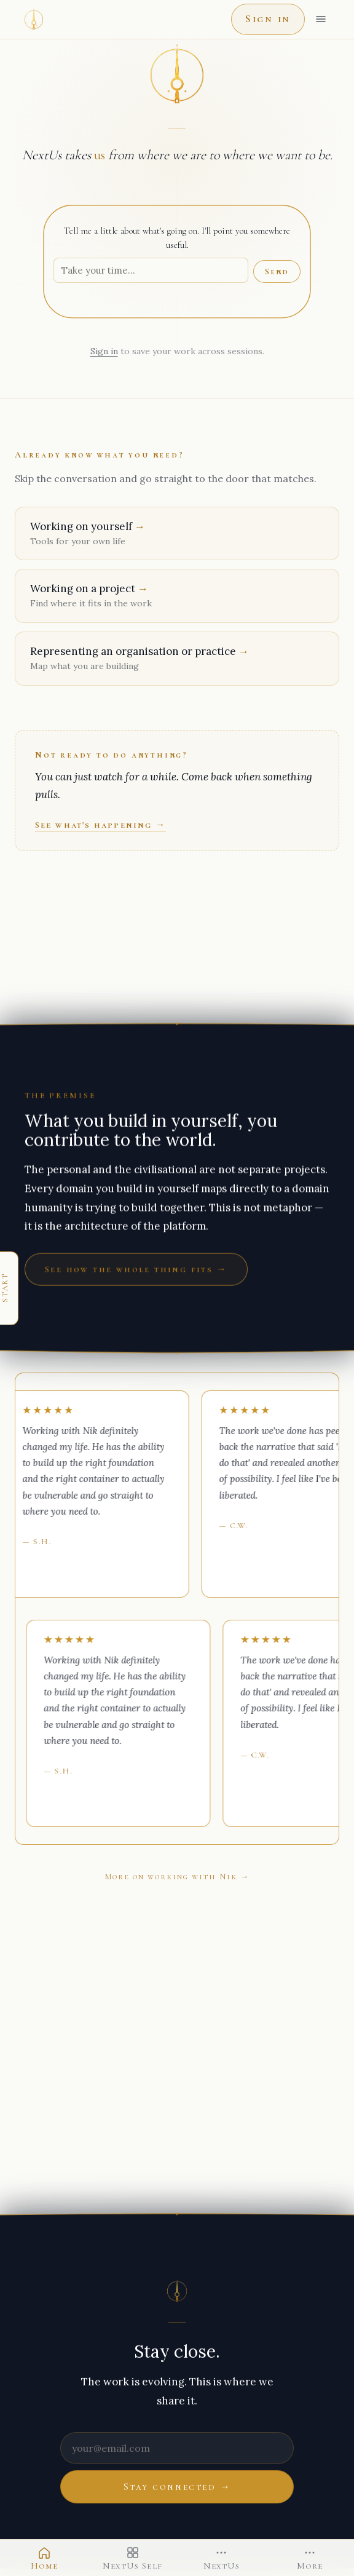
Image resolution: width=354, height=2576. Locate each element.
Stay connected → (177, 2487)
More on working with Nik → (177, 1876)
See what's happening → (100, 824)
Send (277, 271)
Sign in (268, 18)
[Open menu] (320, 19)
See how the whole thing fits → (136, 1269)
